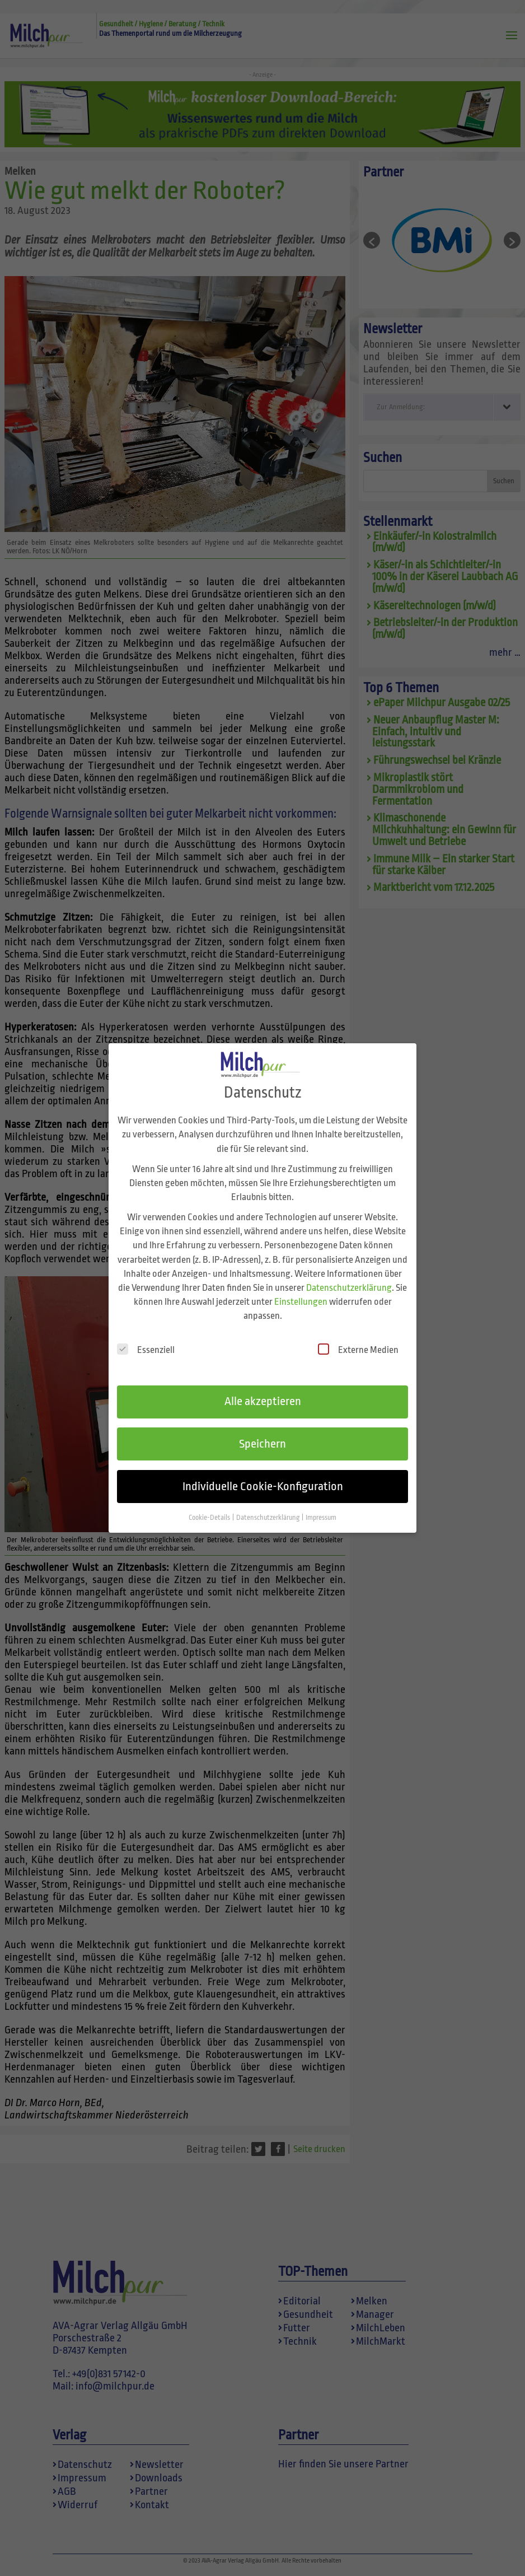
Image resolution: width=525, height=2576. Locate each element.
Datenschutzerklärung (349, 1276)
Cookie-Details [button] (210, 1506)
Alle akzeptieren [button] (262, 1389)
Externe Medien (358, 1337)
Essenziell (146, 1337)
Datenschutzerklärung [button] (268, 1506)
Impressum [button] (321, 1506)
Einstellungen (300, 1290)
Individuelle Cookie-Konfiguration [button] (262, 1474)
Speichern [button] (262, 1432)
